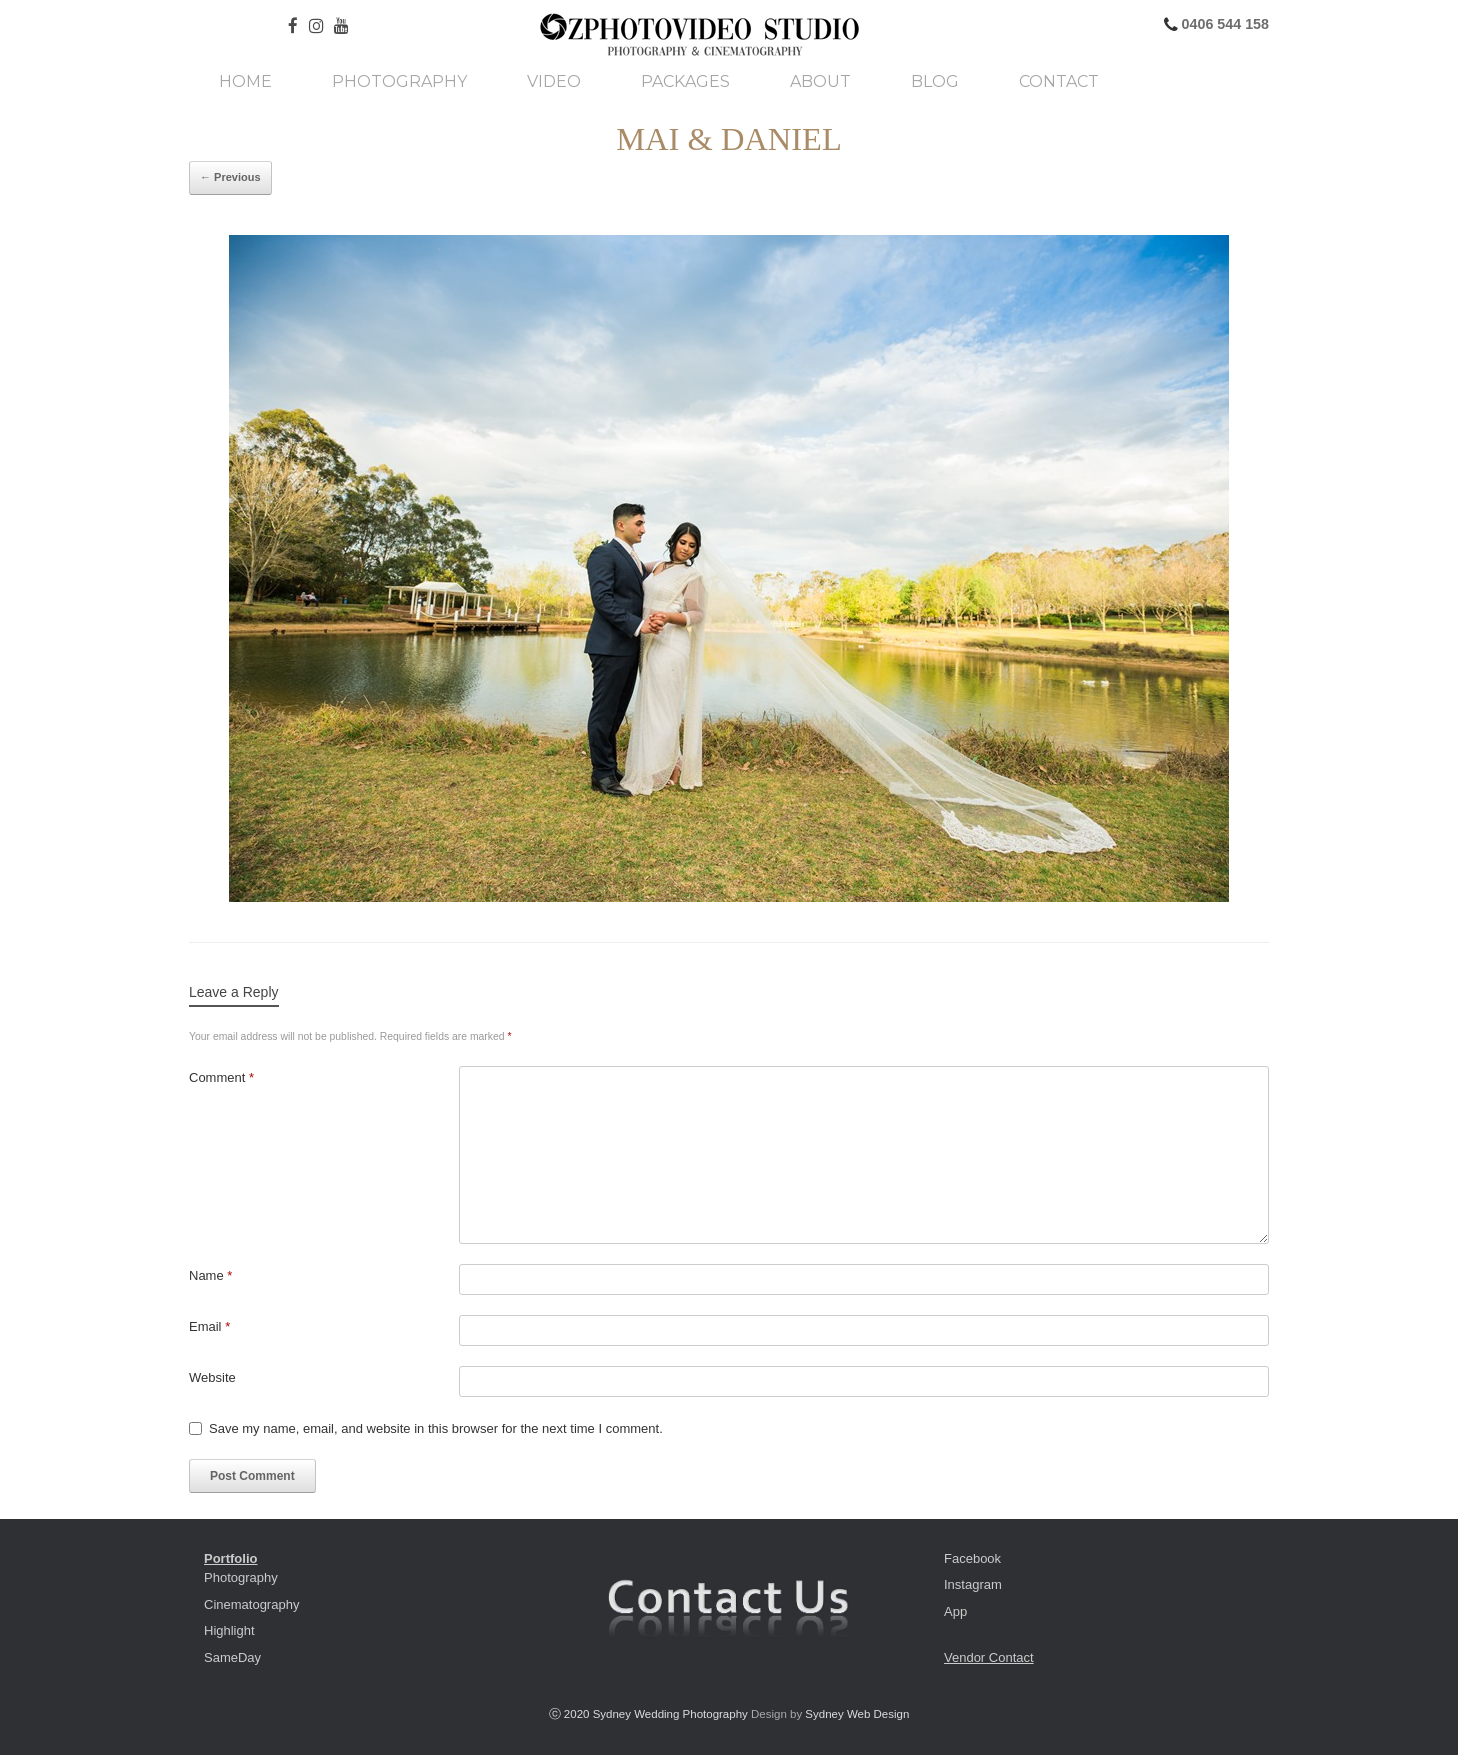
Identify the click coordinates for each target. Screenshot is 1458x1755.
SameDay (232, 1657)
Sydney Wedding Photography (670, 1714)
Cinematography (251, 1604)
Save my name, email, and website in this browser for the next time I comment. (436, 1428)
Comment (221, 1077)
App (955, 1611)
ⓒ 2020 (571, 1714)
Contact (1059, 82)
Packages (685, 82)
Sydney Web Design (857, 1714)
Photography (399, 82)
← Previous (230, 177)
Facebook (972, 1558)
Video (554, 82)
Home (245, 82)
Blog (935, 82)
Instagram (973, 1584)
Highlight (229, 1630)
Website (212, 1377)
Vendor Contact (989, 1657)
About (820, 82)
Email (209, 1326)
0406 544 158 (1223, 24)
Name (210, 1275)
